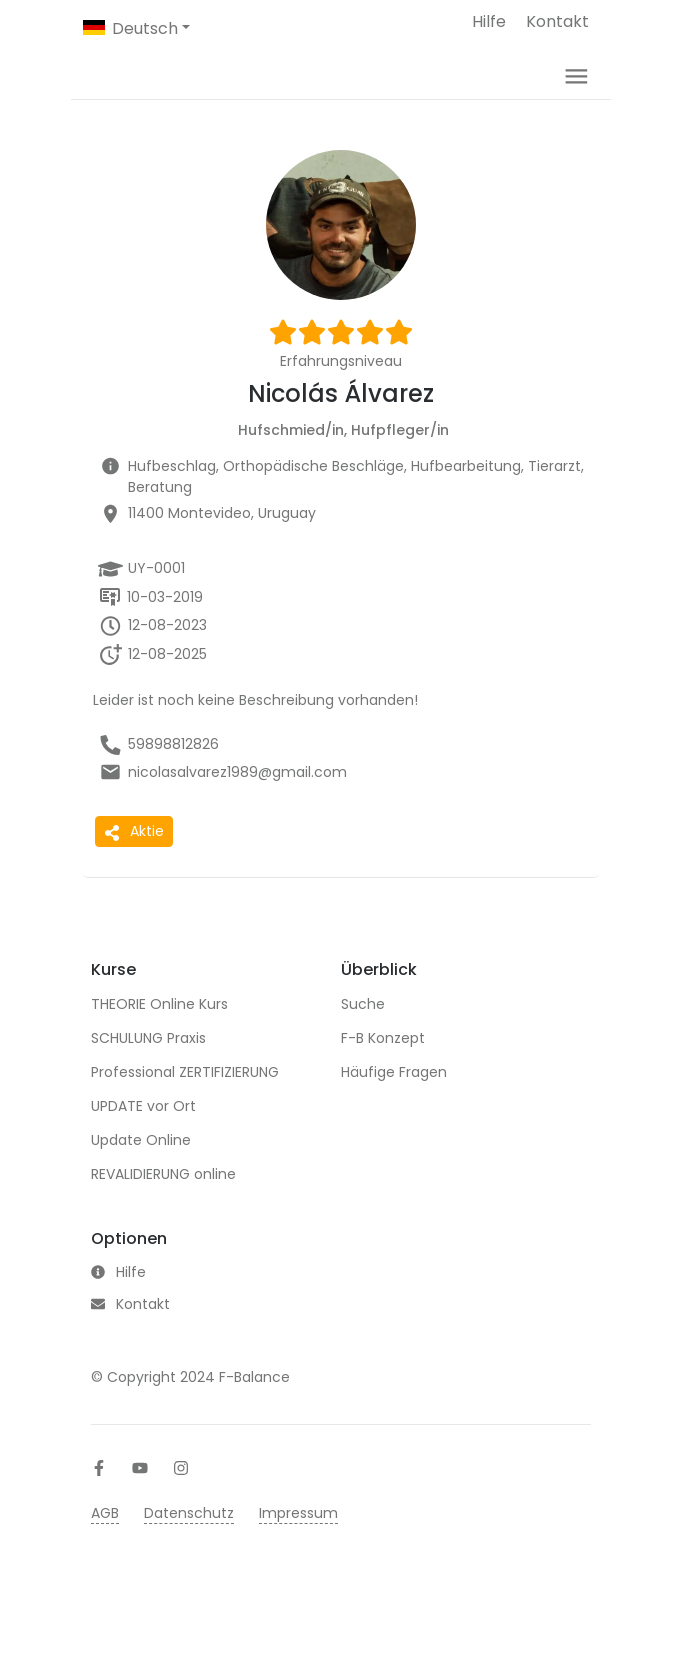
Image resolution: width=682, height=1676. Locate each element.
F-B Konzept (383, 1068)
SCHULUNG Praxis (148, 1068)
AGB (105, 1608)
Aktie (134, 861)
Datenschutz (189, 1608)
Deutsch (145, 28)
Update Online (141, 1170)
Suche (363, 1034)
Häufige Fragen (394, 1102)
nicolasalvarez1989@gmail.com (237, 802)
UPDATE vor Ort (143, 1136)
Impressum (298, 1608)
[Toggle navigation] (576, 91)
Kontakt (557, 21)
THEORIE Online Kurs (159, 1034)
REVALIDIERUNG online (163, 1204)
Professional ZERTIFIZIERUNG (185, 1102)
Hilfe (489, 21)
